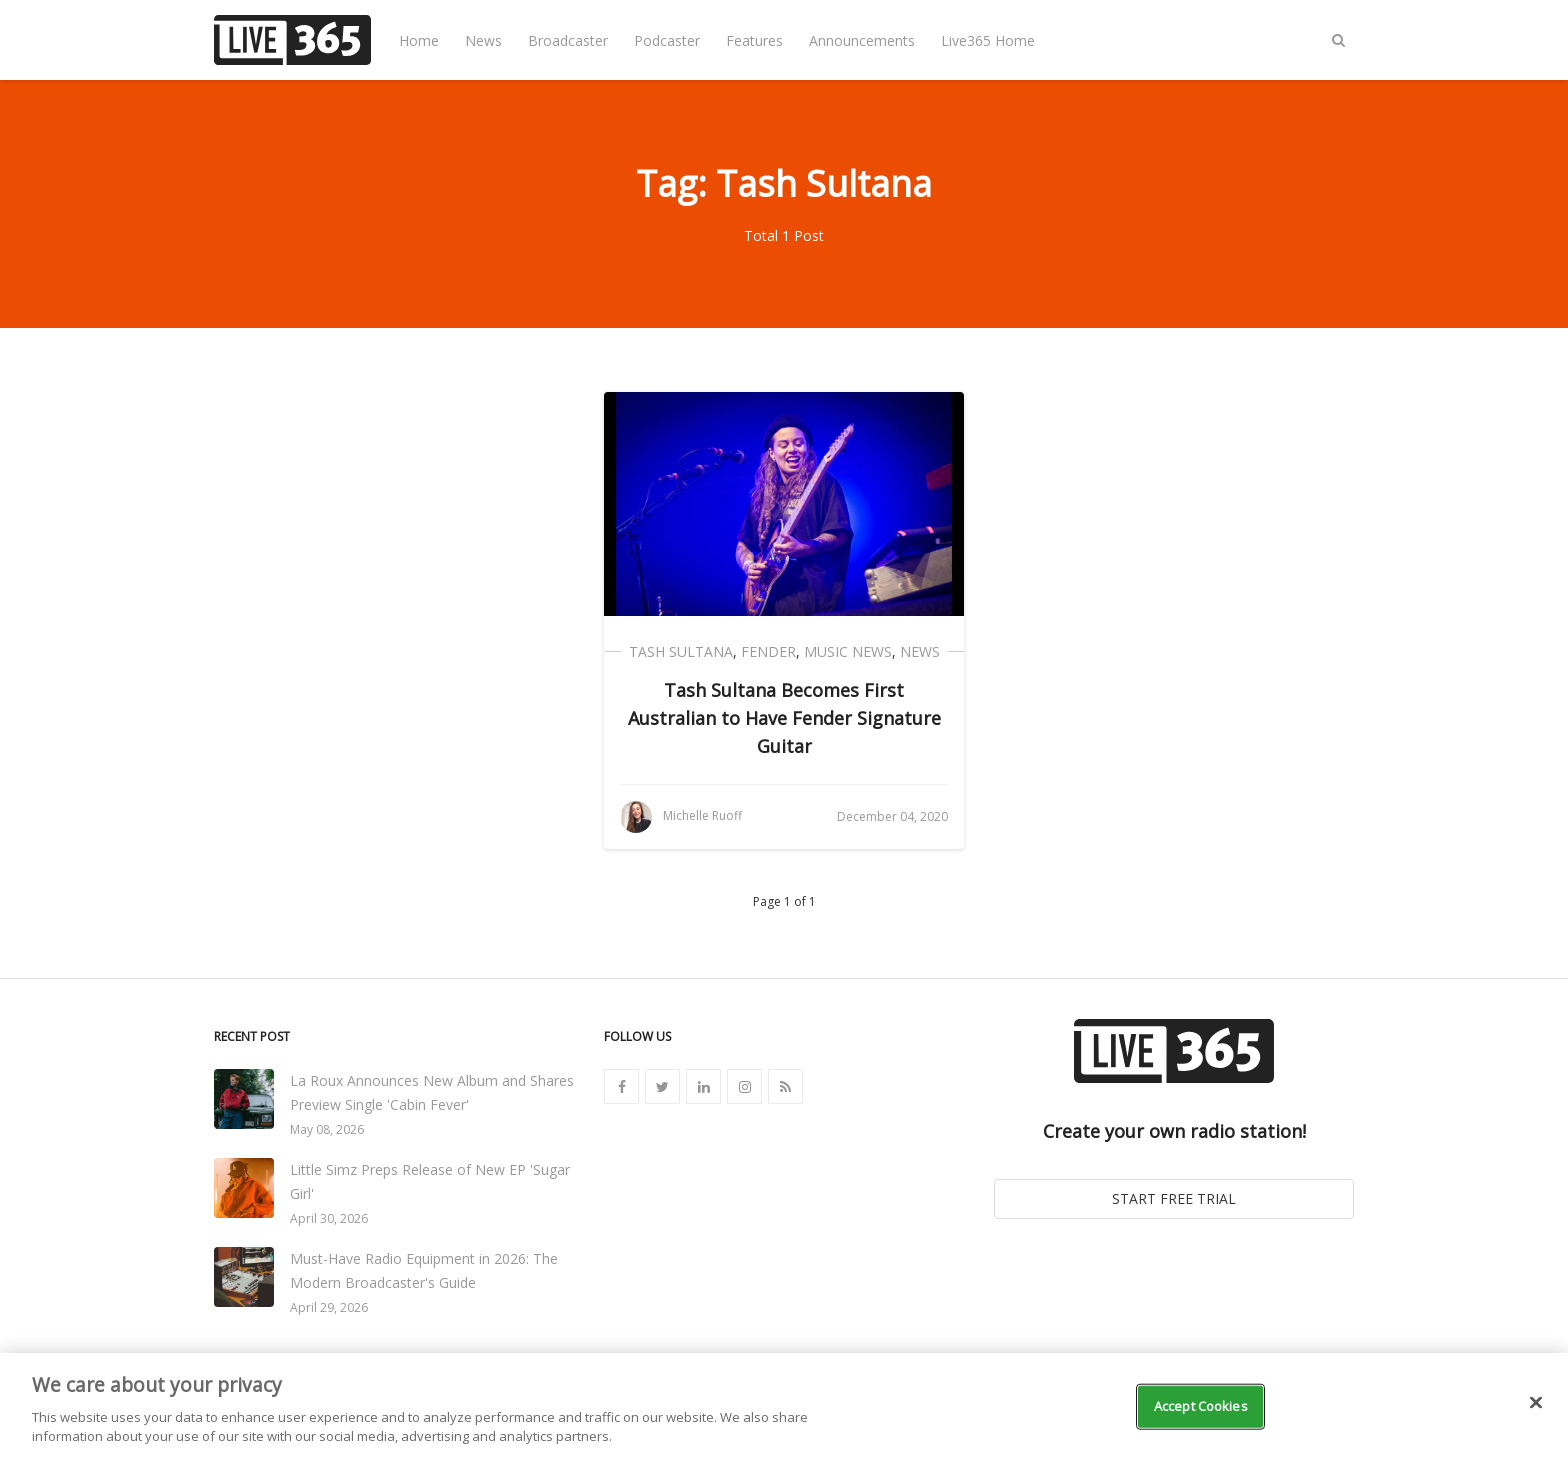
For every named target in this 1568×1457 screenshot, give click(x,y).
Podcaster (667, 40)
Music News (848, 651)
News (483, 40)
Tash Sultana (681, 651)
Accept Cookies (1201, 1406)
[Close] (1536, 1403)
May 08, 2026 (327, 1129)
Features (754, 40)
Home (419, 40)
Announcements (862, 40)
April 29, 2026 (329, 1307)
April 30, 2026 (329, 1218)
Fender (768, 651)
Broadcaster (568, 40)
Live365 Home (988, 40)
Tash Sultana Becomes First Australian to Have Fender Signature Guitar (784, 718)
